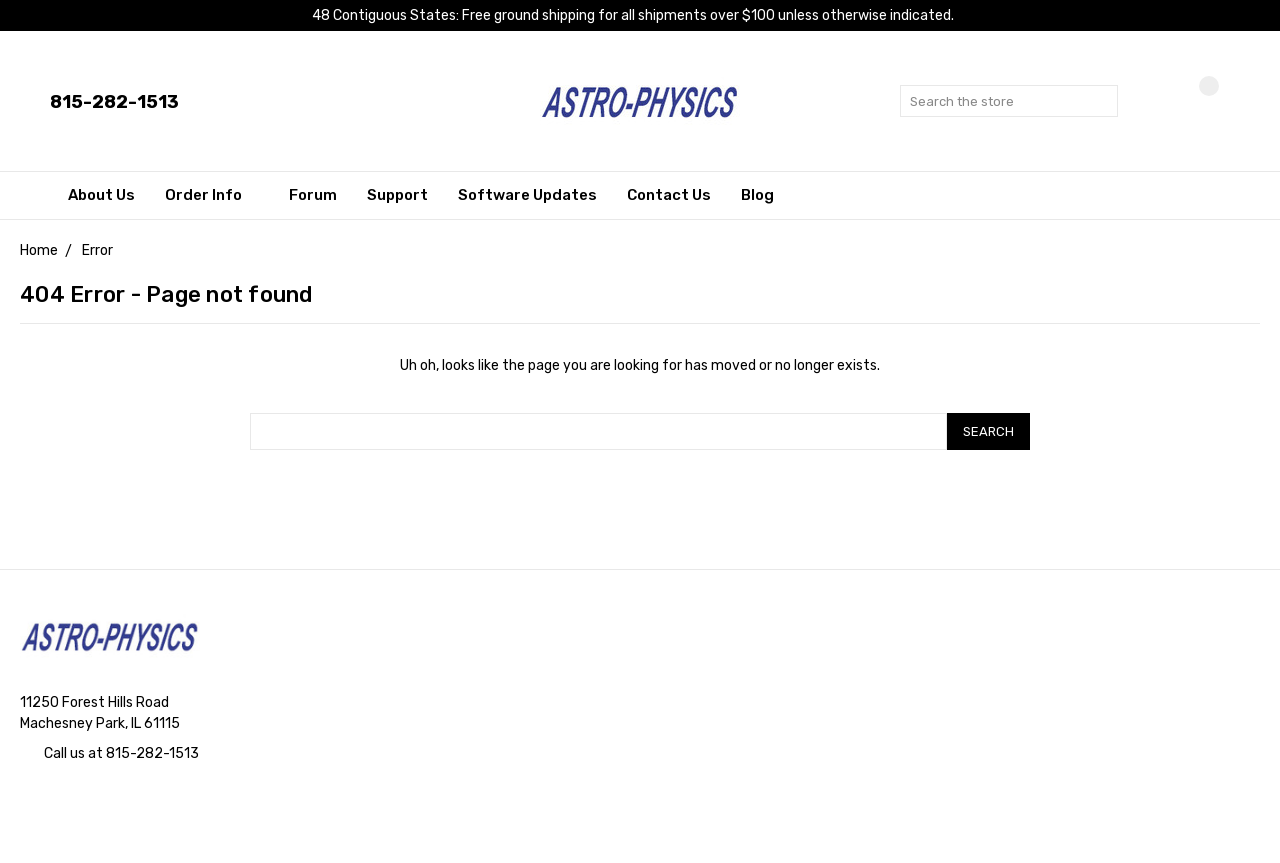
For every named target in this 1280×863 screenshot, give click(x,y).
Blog (757, 195)
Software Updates (527, 195)
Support (397, 195)
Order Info (212, 195)
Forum (313, 195)
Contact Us (669, 195)
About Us (101, 195)
